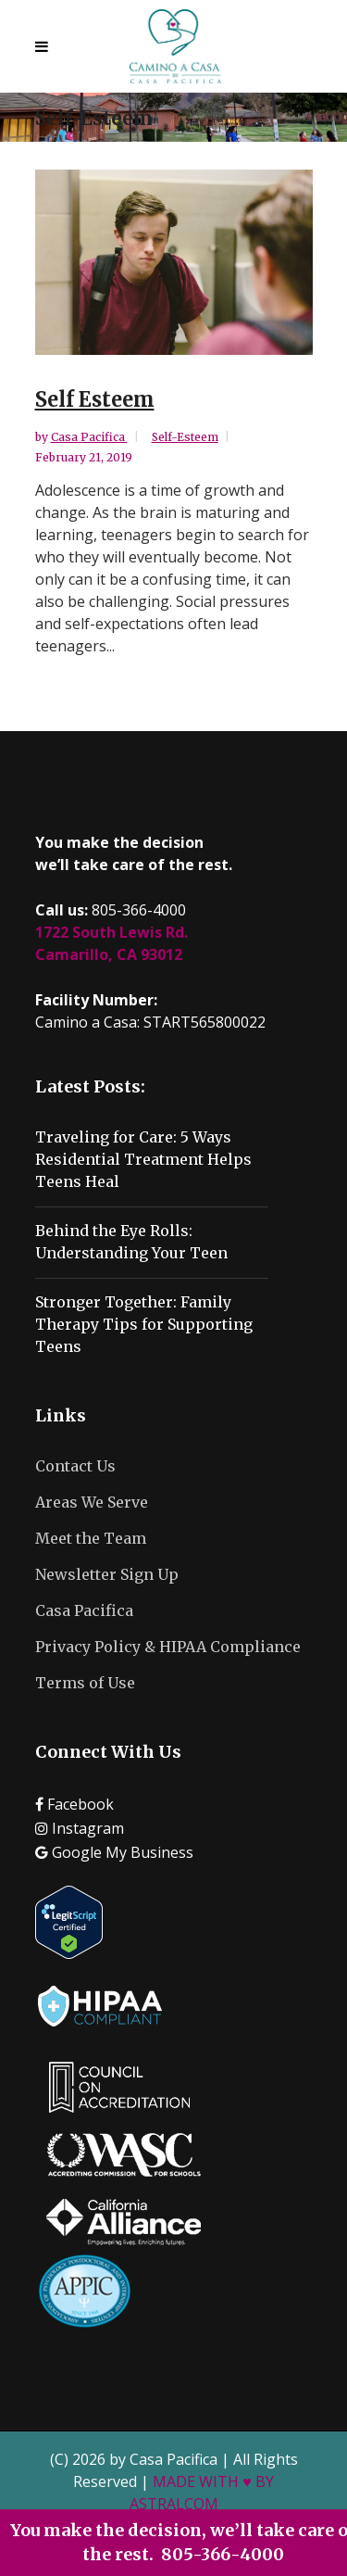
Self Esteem (95, 399)
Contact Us (75, 1466)
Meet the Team (90, 1538)
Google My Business (114, 1852)
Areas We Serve (91, 1502)
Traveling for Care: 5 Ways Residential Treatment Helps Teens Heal (143, 1159)
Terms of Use (85, 1682)
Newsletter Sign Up (107, 1574)
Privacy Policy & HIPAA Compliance (168, 1646)
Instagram (79, 1828)
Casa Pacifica (89, 437)
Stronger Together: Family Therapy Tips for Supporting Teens (144, 1324)
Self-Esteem (185, 437)
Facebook (74, 1804)
